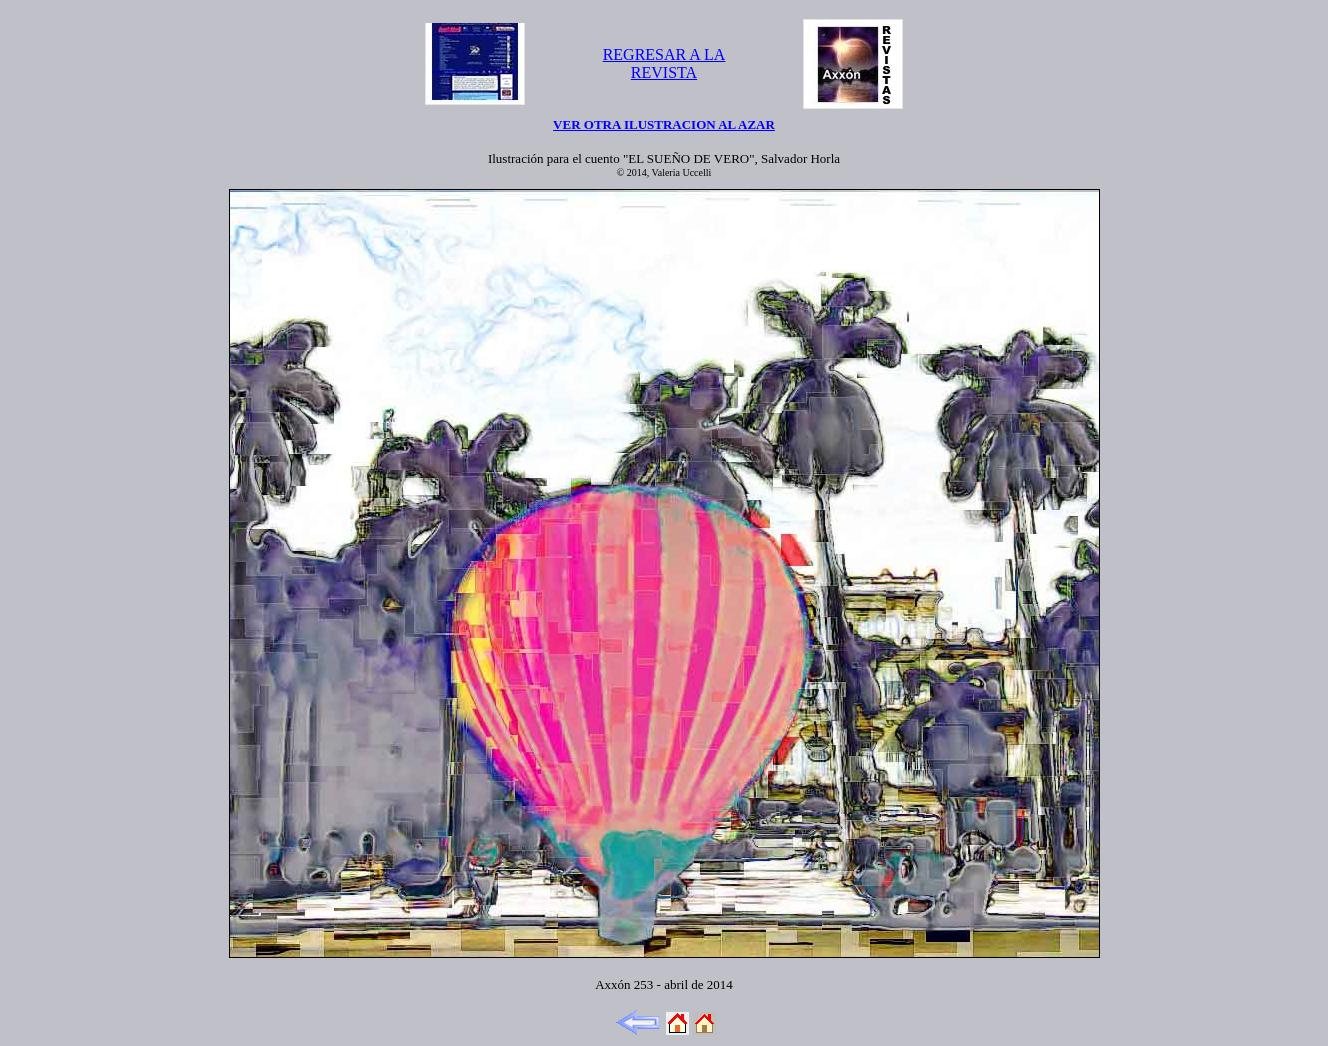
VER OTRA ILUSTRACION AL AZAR (664, 124)
